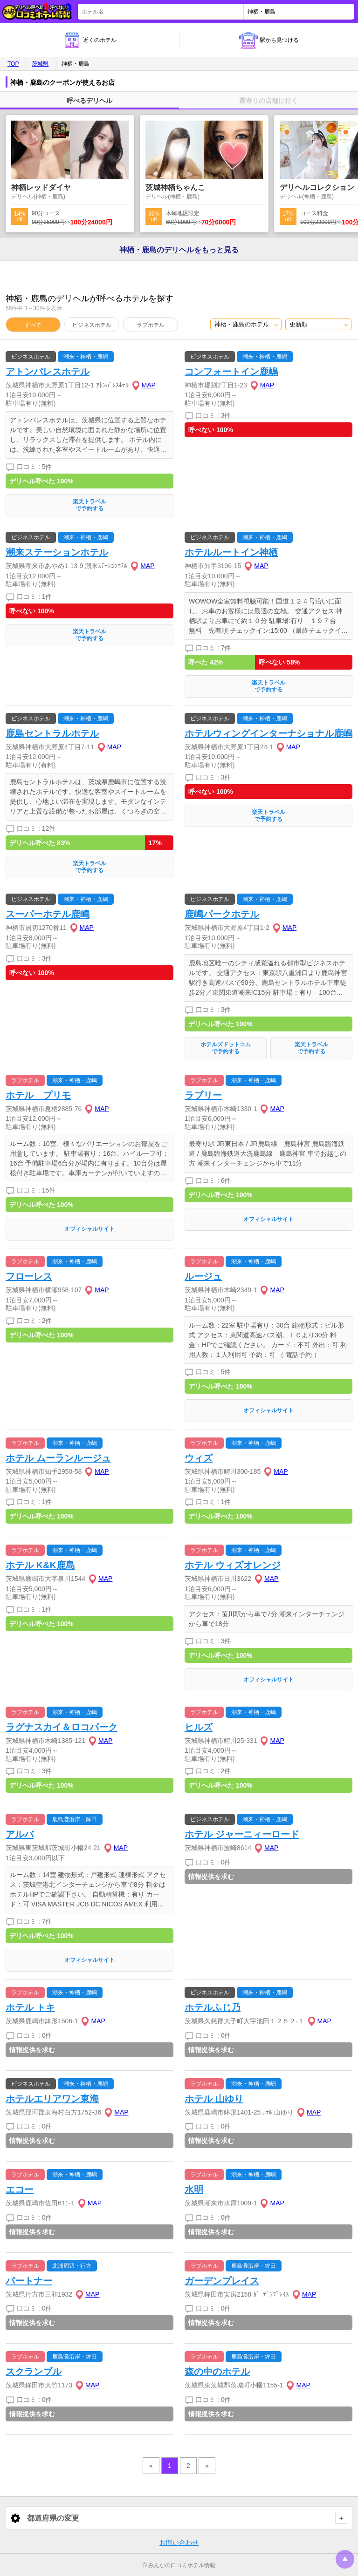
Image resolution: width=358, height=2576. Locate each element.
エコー (20, 2189)
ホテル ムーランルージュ (58, 1458)
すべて (33, 325)
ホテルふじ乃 (213, 2007)
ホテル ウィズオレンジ (233, 1565)
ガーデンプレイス (222, 2281)
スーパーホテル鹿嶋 (48, 914)
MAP (149, 385)
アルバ (20, 1834)
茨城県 (40, 64)
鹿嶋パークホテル (222, 914)
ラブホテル (151, 325)
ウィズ (199, 1458)
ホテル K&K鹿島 (40, 1565)
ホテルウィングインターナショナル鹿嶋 (268, 733)
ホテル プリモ (38, 1095)
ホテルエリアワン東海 (52, 2099)
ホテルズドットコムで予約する (225, 1048)
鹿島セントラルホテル (52, 733)
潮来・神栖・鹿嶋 (85, 356)
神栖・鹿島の (179, 250)
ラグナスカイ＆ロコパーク (61, 1727)
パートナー (29, 2281)
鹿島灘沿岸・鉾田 (74, 1819)
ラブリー (203, 1095)
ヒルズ (199, 1727)
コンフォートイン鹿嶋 (231, 371)
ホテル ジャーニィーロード (242, 1834)
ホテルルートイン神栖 (231, 552)
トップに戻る (345, 2559)
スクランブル (34, 2371)
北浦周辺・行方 (71, 2266)
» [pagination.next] (207, 2465)
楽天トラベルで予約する (89, 505)
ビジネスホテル (91, 325)
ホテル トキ (30, 2007)
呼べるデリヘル (89, 100)
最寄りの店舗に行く (268, 100)
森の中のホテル (217, 2371)
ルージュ (203, 1276)
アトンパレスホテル (48, 371)
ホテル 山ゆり (214, 2099)
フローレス (29, 1276)
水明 (194, 2189)
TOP (13, 64)
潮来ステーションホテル (57, 552)
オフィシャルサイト (89, 1229)
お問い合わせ (179, 2542)
